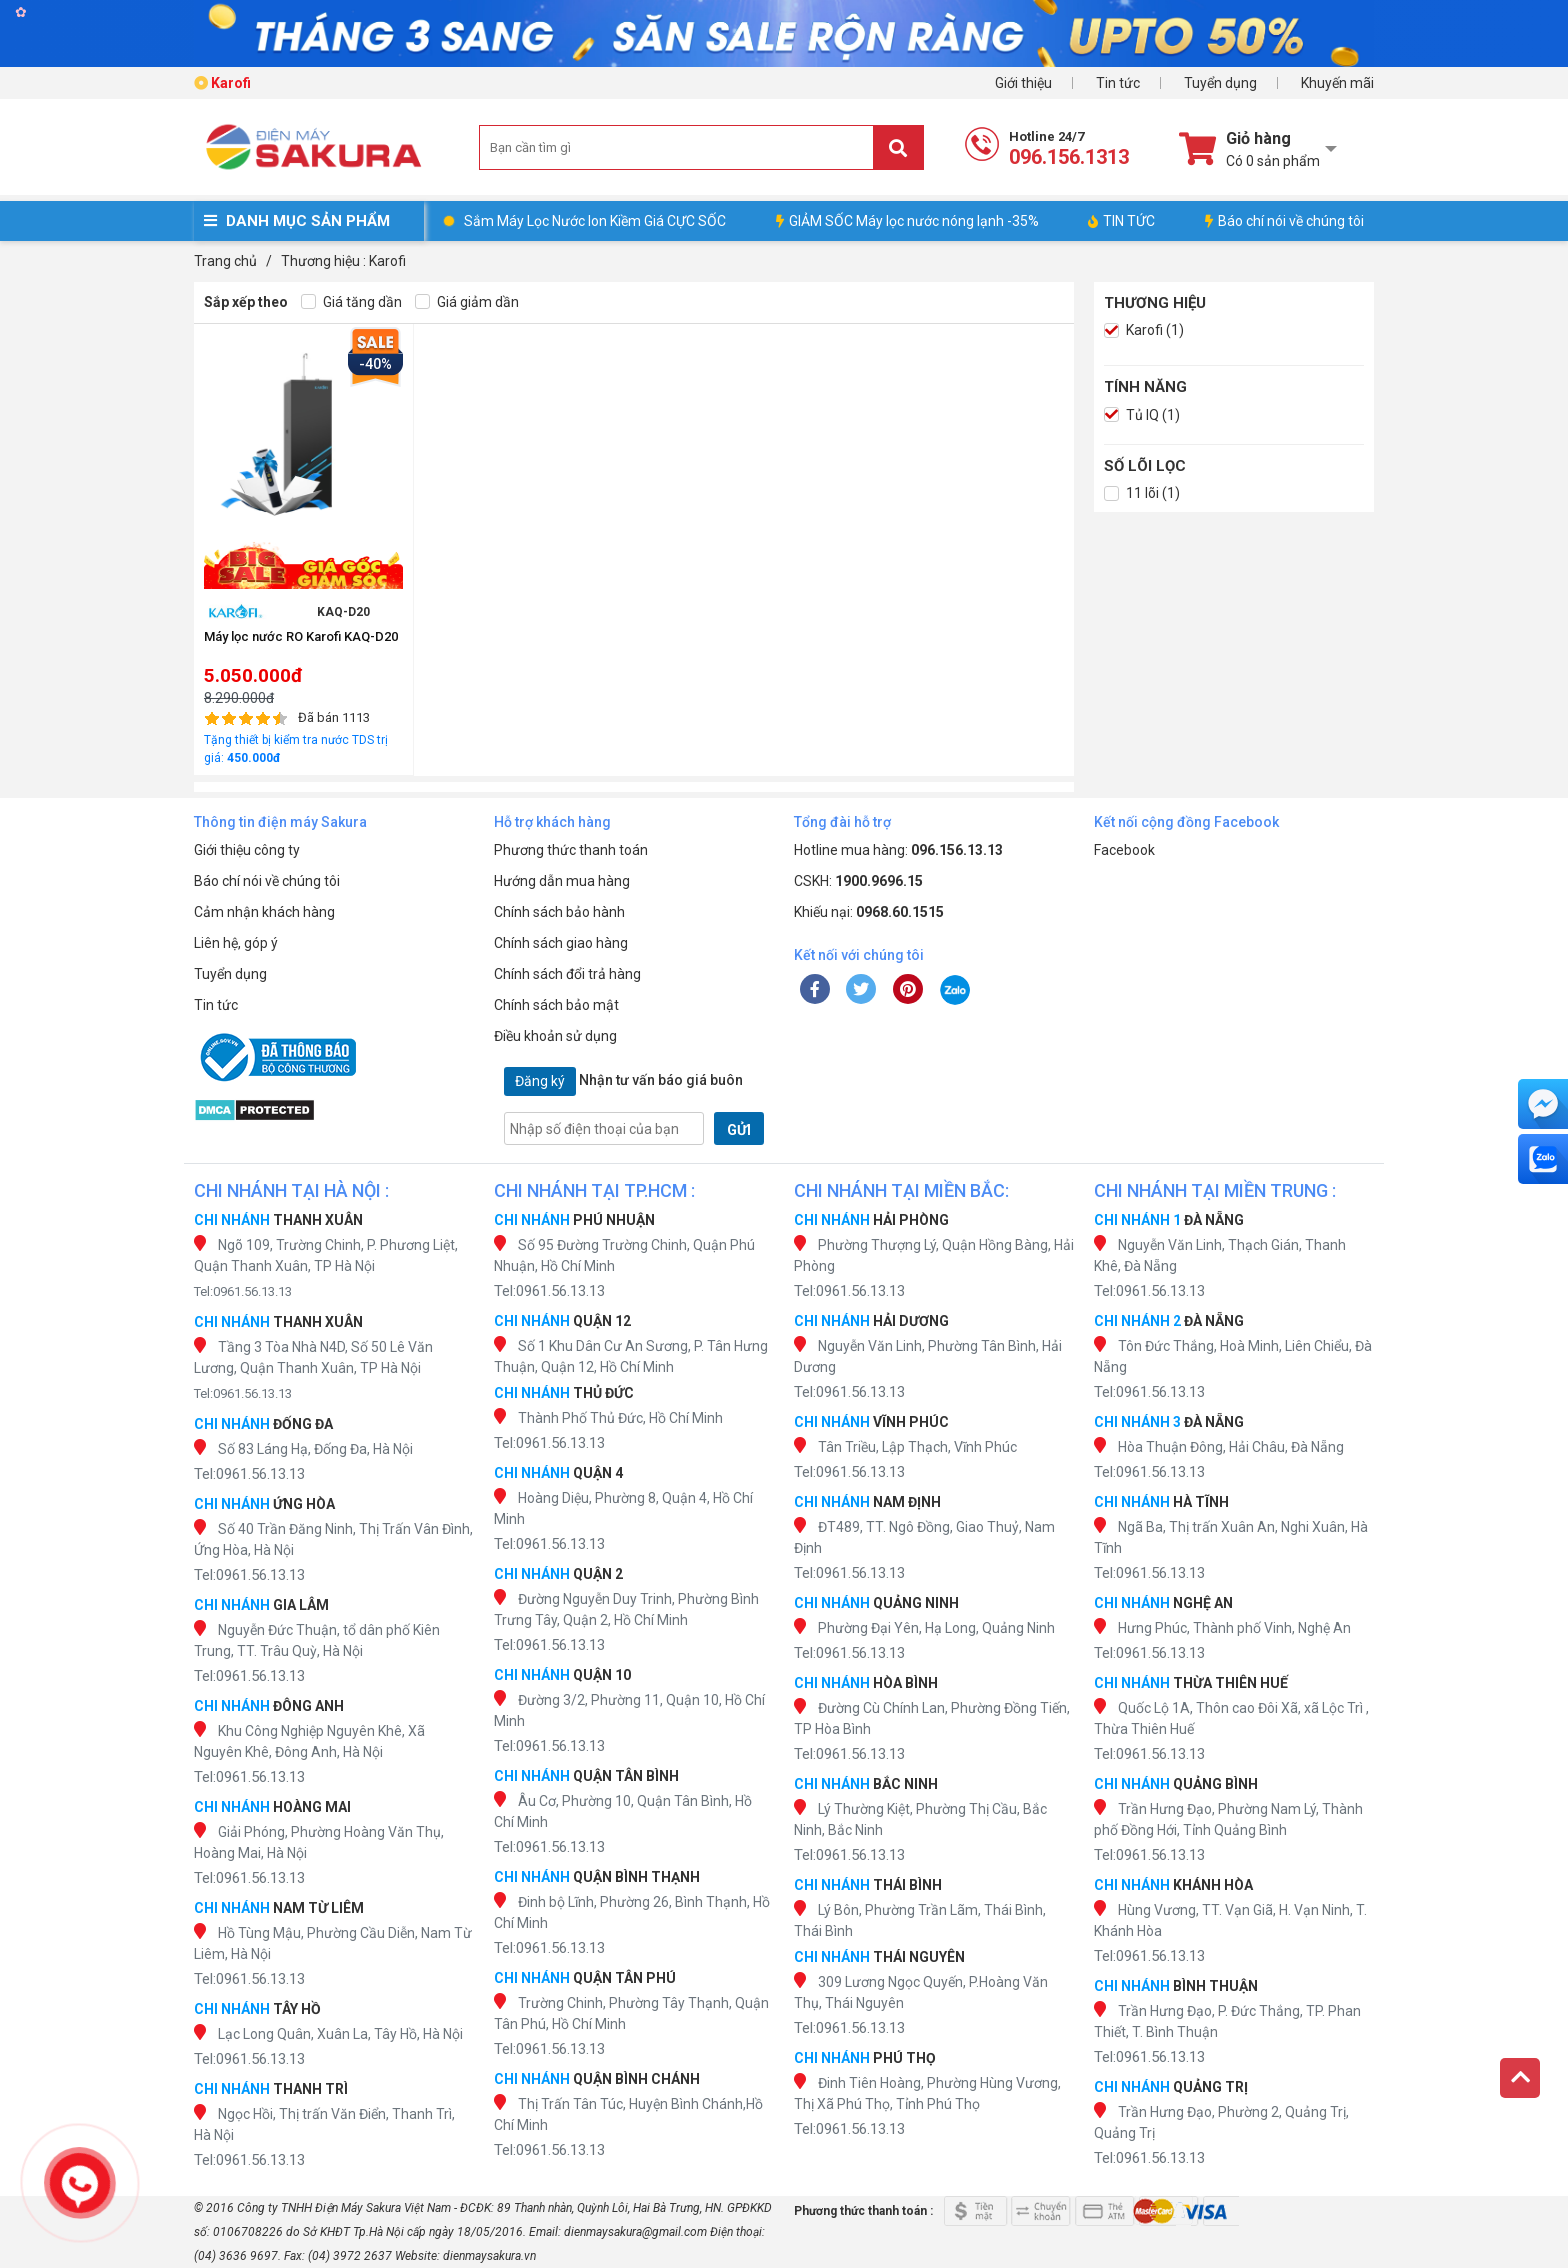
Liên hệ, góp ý (236, 943)
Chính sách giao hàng (561, 943)
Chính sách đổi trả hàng (567, 974)
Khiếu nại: (869, 912)
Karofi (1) (1144, 330)
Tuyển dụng (1220, 83)
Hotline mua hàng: (898, 850)
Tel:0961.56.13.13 (243, 1291)
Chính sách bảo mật (556, 1005)
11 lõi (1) (1142, 493)
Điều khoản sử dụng (555, 1036)
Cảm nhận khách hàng (264, 912)
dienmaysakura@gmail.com (635, 2232)
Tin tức (1118, 83)
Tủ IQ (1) (1142, 415)
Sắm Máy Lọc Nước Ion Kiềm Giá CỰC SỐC (595, 221)
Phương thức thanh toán (571, 850)
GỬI (739, 1130)
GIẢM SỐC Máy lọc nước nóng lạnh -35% (907, 221)
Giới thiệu (1023, 83)
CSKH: (858, 881)
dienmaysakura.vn (489, 2256)
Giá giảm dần (467, 302)
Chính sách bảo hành (559, 912)
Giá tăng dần (351, 302)
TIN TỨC (1121, 221)
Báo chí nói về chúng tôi (1284, 221)
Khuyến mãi (1337, 83)
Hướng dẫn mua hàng (562, 881)
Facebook (1124, 850)
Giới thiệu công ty (247, 850)
